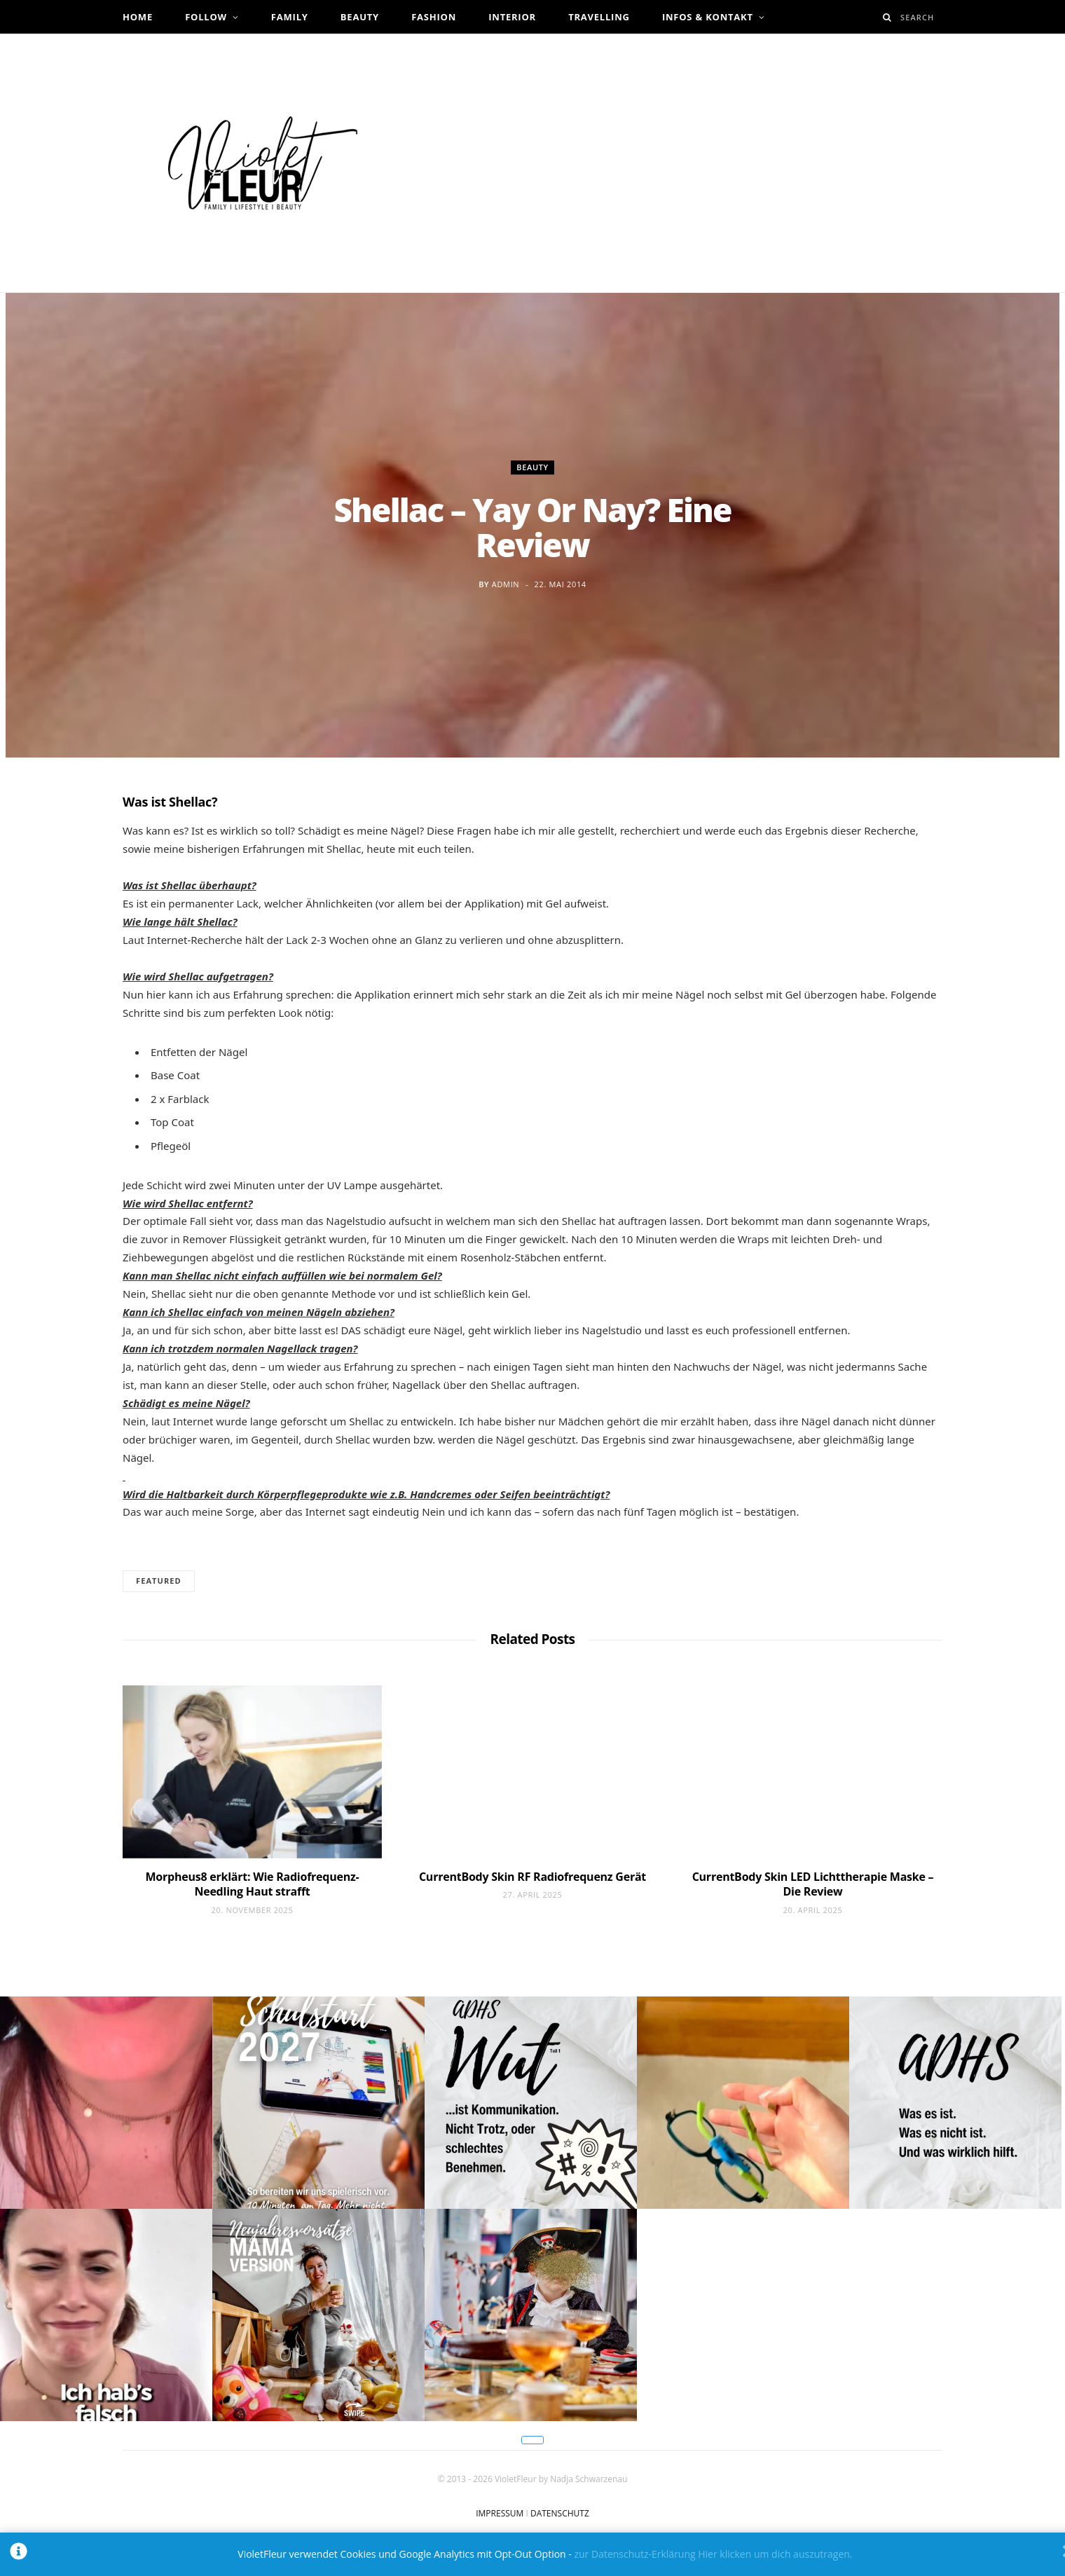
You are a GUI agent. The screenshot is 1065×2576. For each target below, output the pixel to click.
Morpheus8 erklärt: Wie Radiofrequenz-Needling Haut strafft (252, 1884)
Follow (206, 17)
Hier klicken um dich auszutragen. (775, 2554)
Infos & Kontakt (707, 17)
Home (138, 17)
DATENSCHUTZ (559, 2513)
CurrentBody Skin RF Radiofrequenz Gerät (532, 1876)
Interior (512, 17)
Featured (158, 1580)
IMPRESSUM (499, 2513)
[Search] (887, 17)
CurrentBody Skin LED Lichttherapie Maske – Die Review (813, 1884)
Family (289, 17)
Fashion (433, 17)
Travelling (599, 17)
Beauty (360, 17)
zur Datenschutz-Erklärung (634, 2554)
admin (506, 584)
